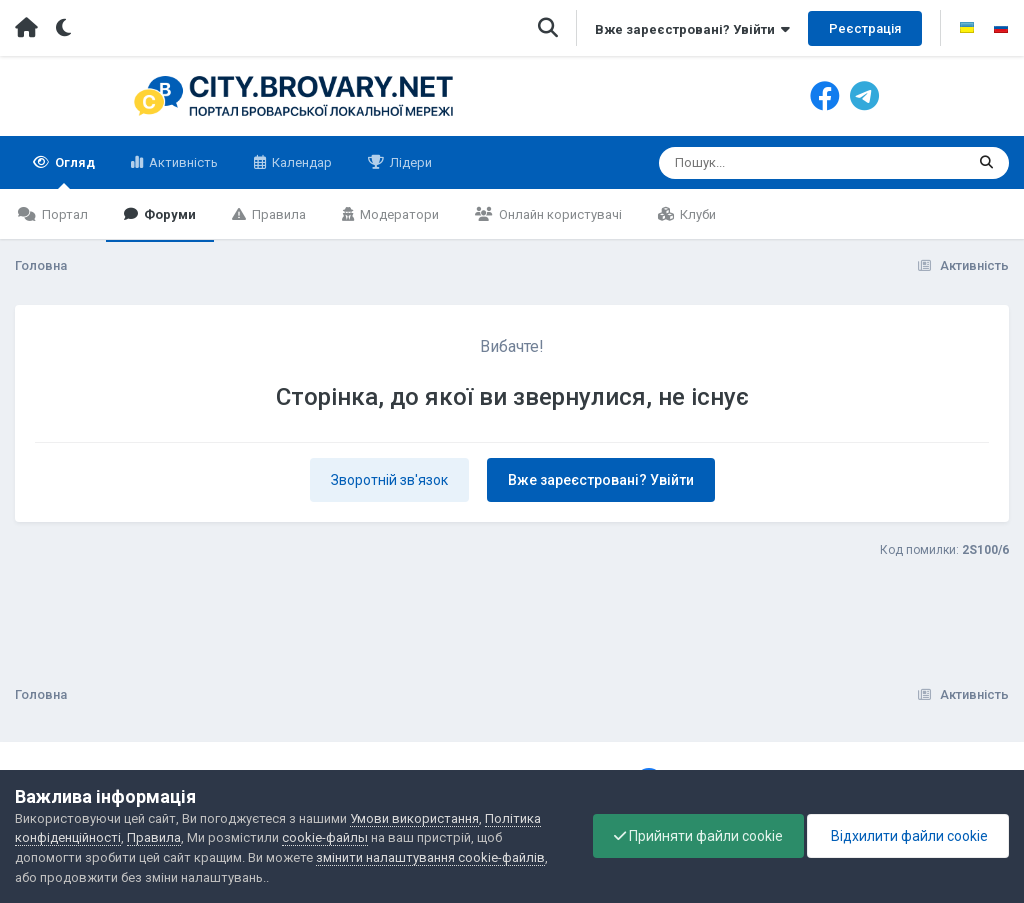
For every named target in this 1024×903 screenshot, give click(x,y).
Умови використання (414, 818)
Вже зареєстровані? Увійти (692, 29)
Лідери (409, 162)
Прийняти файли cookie (698, 836)
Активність (182, 162)
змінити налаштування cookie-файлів (430, 857)
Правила (277, 214)
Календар (300, 162)
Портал (63, 214)
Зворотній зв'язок (389, 480)
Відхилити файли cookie (908, 836)
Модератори (398, 214)
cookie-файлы (325, 837)
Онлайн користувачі (559, 214)
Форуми (168, 214)
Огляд (73, 172)
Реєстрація (865, 28)
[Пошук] (774, 163)
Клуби (696, 214)
